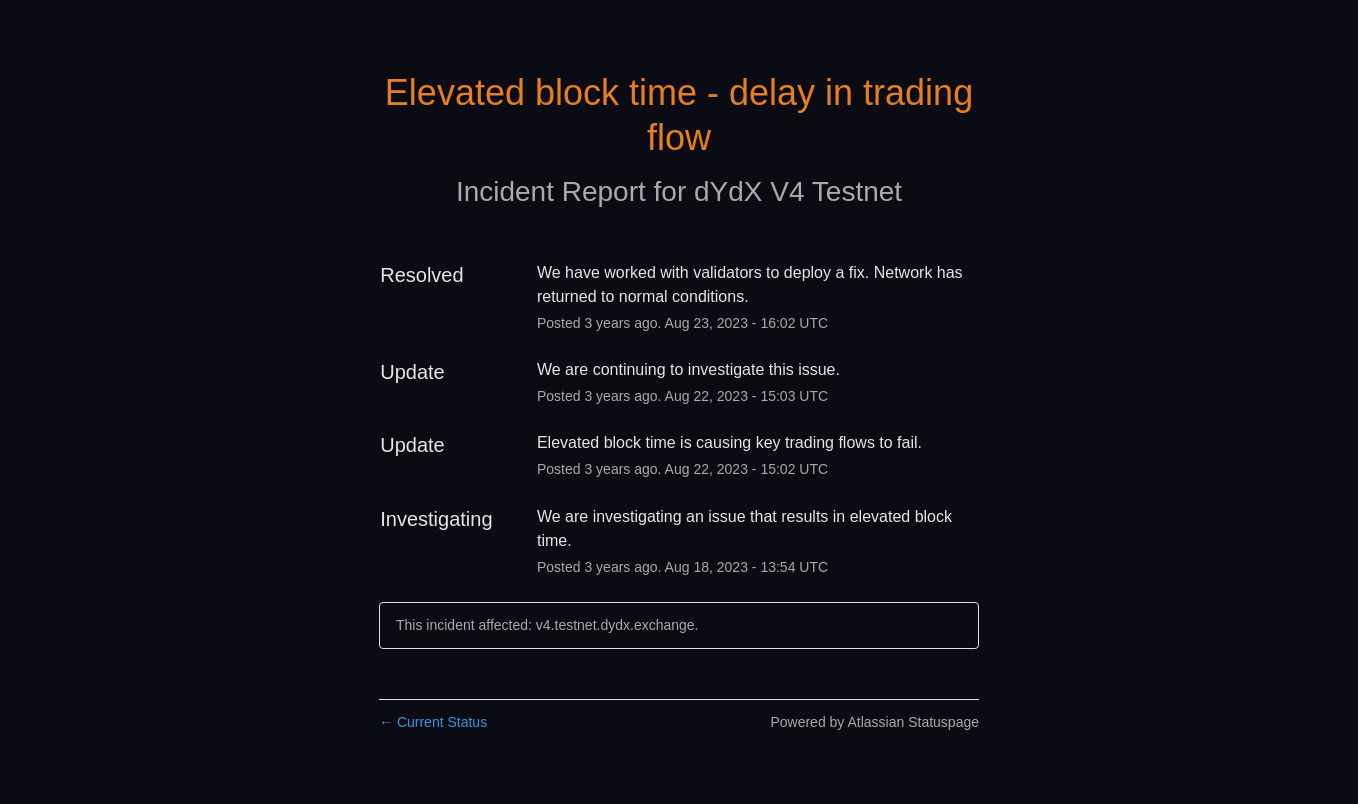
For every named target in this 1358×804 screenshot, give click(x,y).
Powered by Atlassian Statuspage (874, 722)
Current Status (433, 722)
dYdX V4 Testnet (798, 191)
